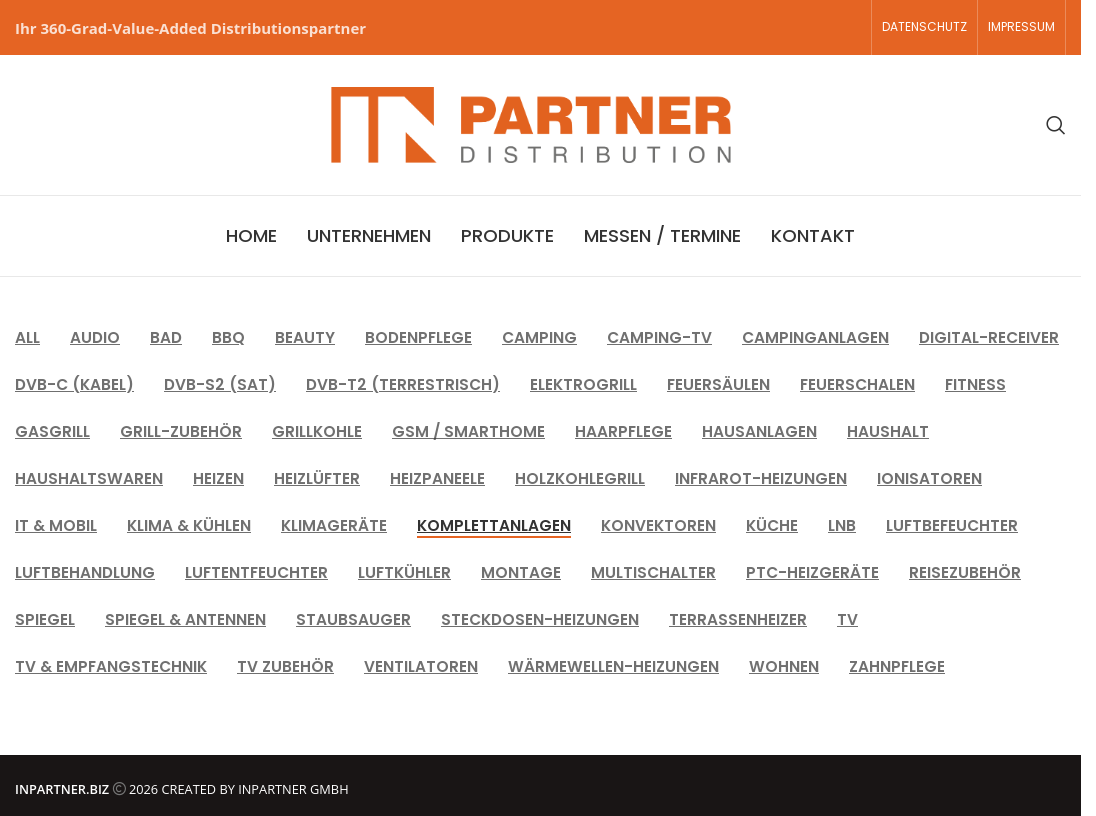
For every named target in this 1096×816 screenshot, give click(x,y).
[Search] (1056, 125)
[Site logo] (531, 123)
